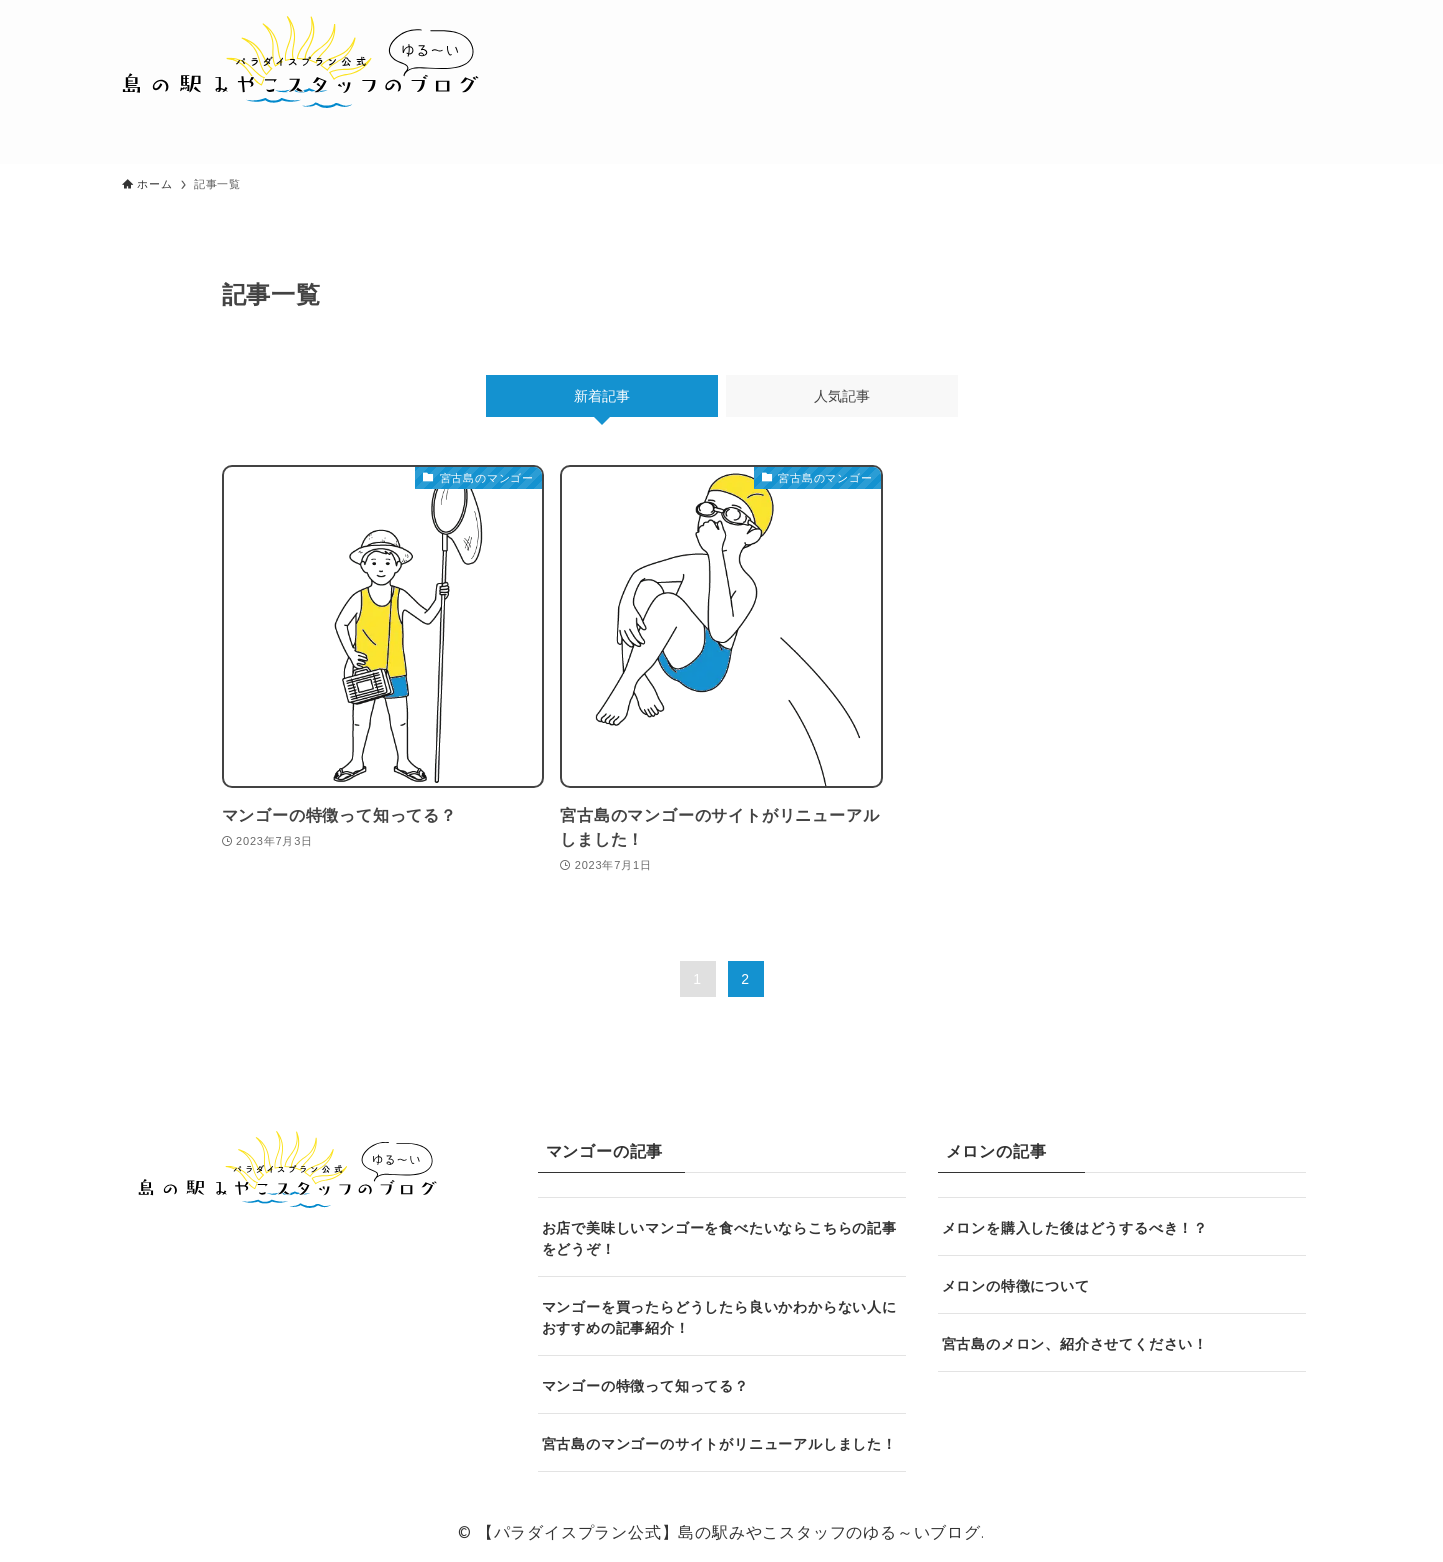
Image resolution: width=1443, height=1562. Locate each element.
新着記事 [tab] (602, 396)
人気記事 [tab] (842, 396)
